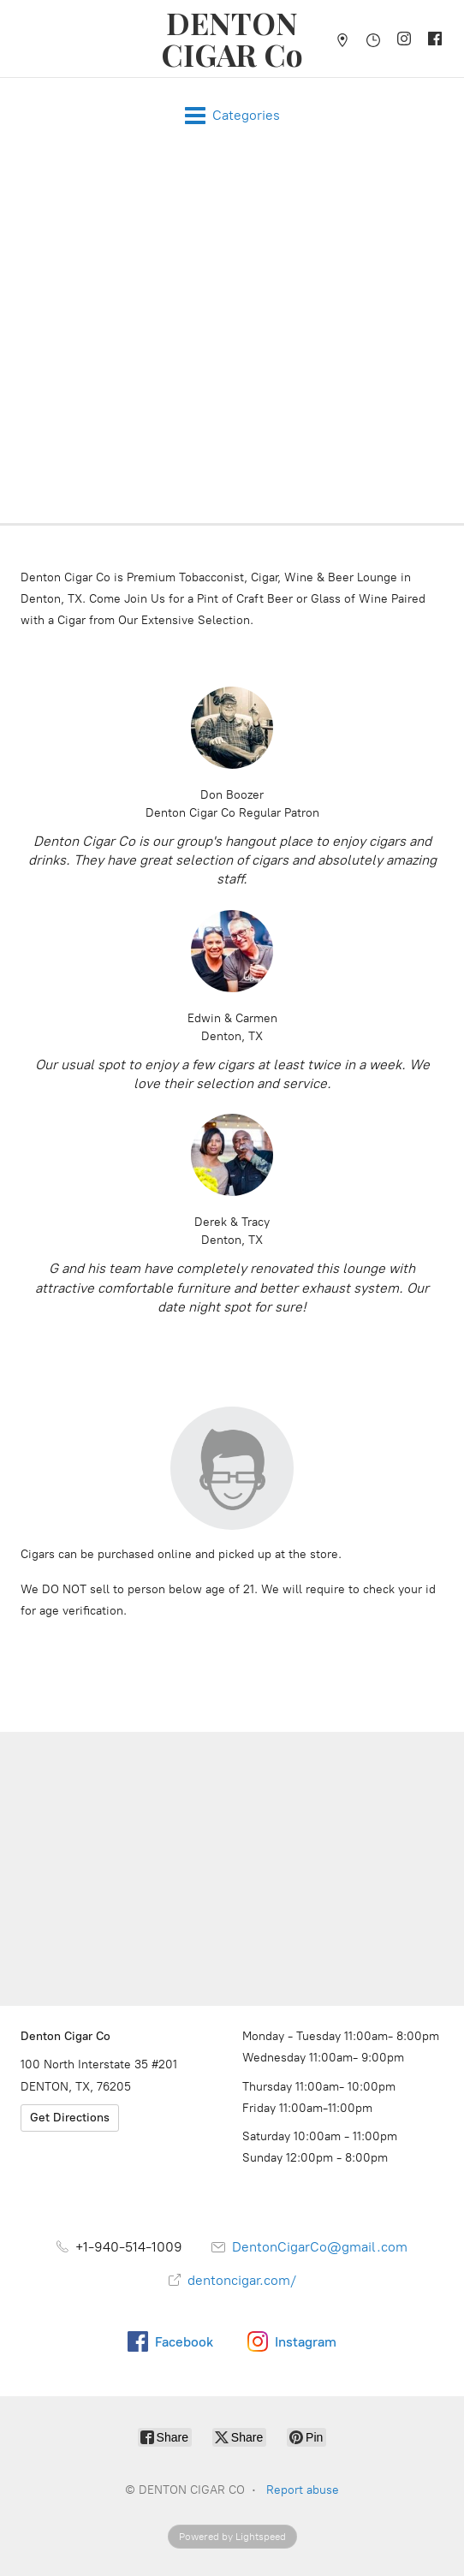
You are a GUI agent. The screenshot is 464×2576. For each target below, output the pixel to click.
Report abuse (302, 2490)
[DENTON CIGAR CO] (232, 38)
